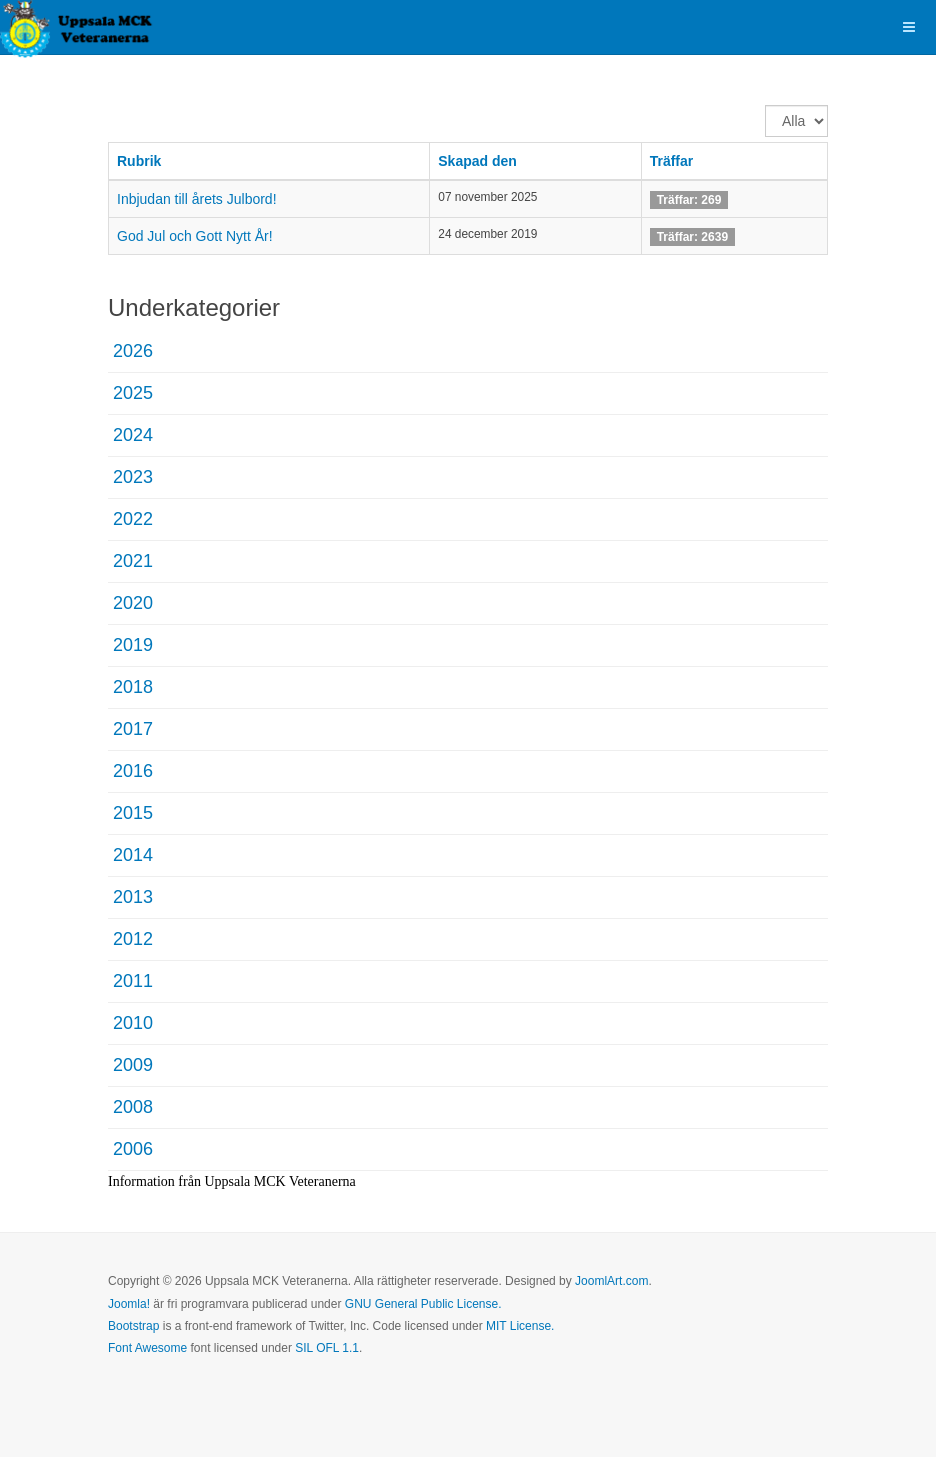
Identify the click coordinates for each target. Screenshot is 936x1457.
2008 (133, 1107)
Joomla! (129, 1304)
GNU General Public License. (423, 1304)
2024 (133, 435)
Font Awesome (147, 1348)
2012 (133, 939)
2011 (133, 981)
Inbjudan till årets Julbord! (197, 199)
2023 (133, 477)
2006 (133, 1149)
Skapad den (477, 161)
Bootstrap (133, 1326)
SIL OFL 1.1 (327, 1348)
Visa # (765, 105)
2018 (133, 687)
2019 (133, 645)
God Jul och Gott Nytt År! (195, 236)
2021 (133, 561)
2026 (133, 351)
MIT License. (520, 1326)
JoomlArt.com (611, 1281)
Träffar (672, 161)
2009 (133, 1065)
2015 (133, 813)
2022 (133, 519)
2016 (133, 771)
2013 (133, 897)
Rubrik (139, 161)
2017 (133, 729)
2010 (133, 1023)
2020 (133, 603)
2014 (133, 855)
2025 (133, 393)
